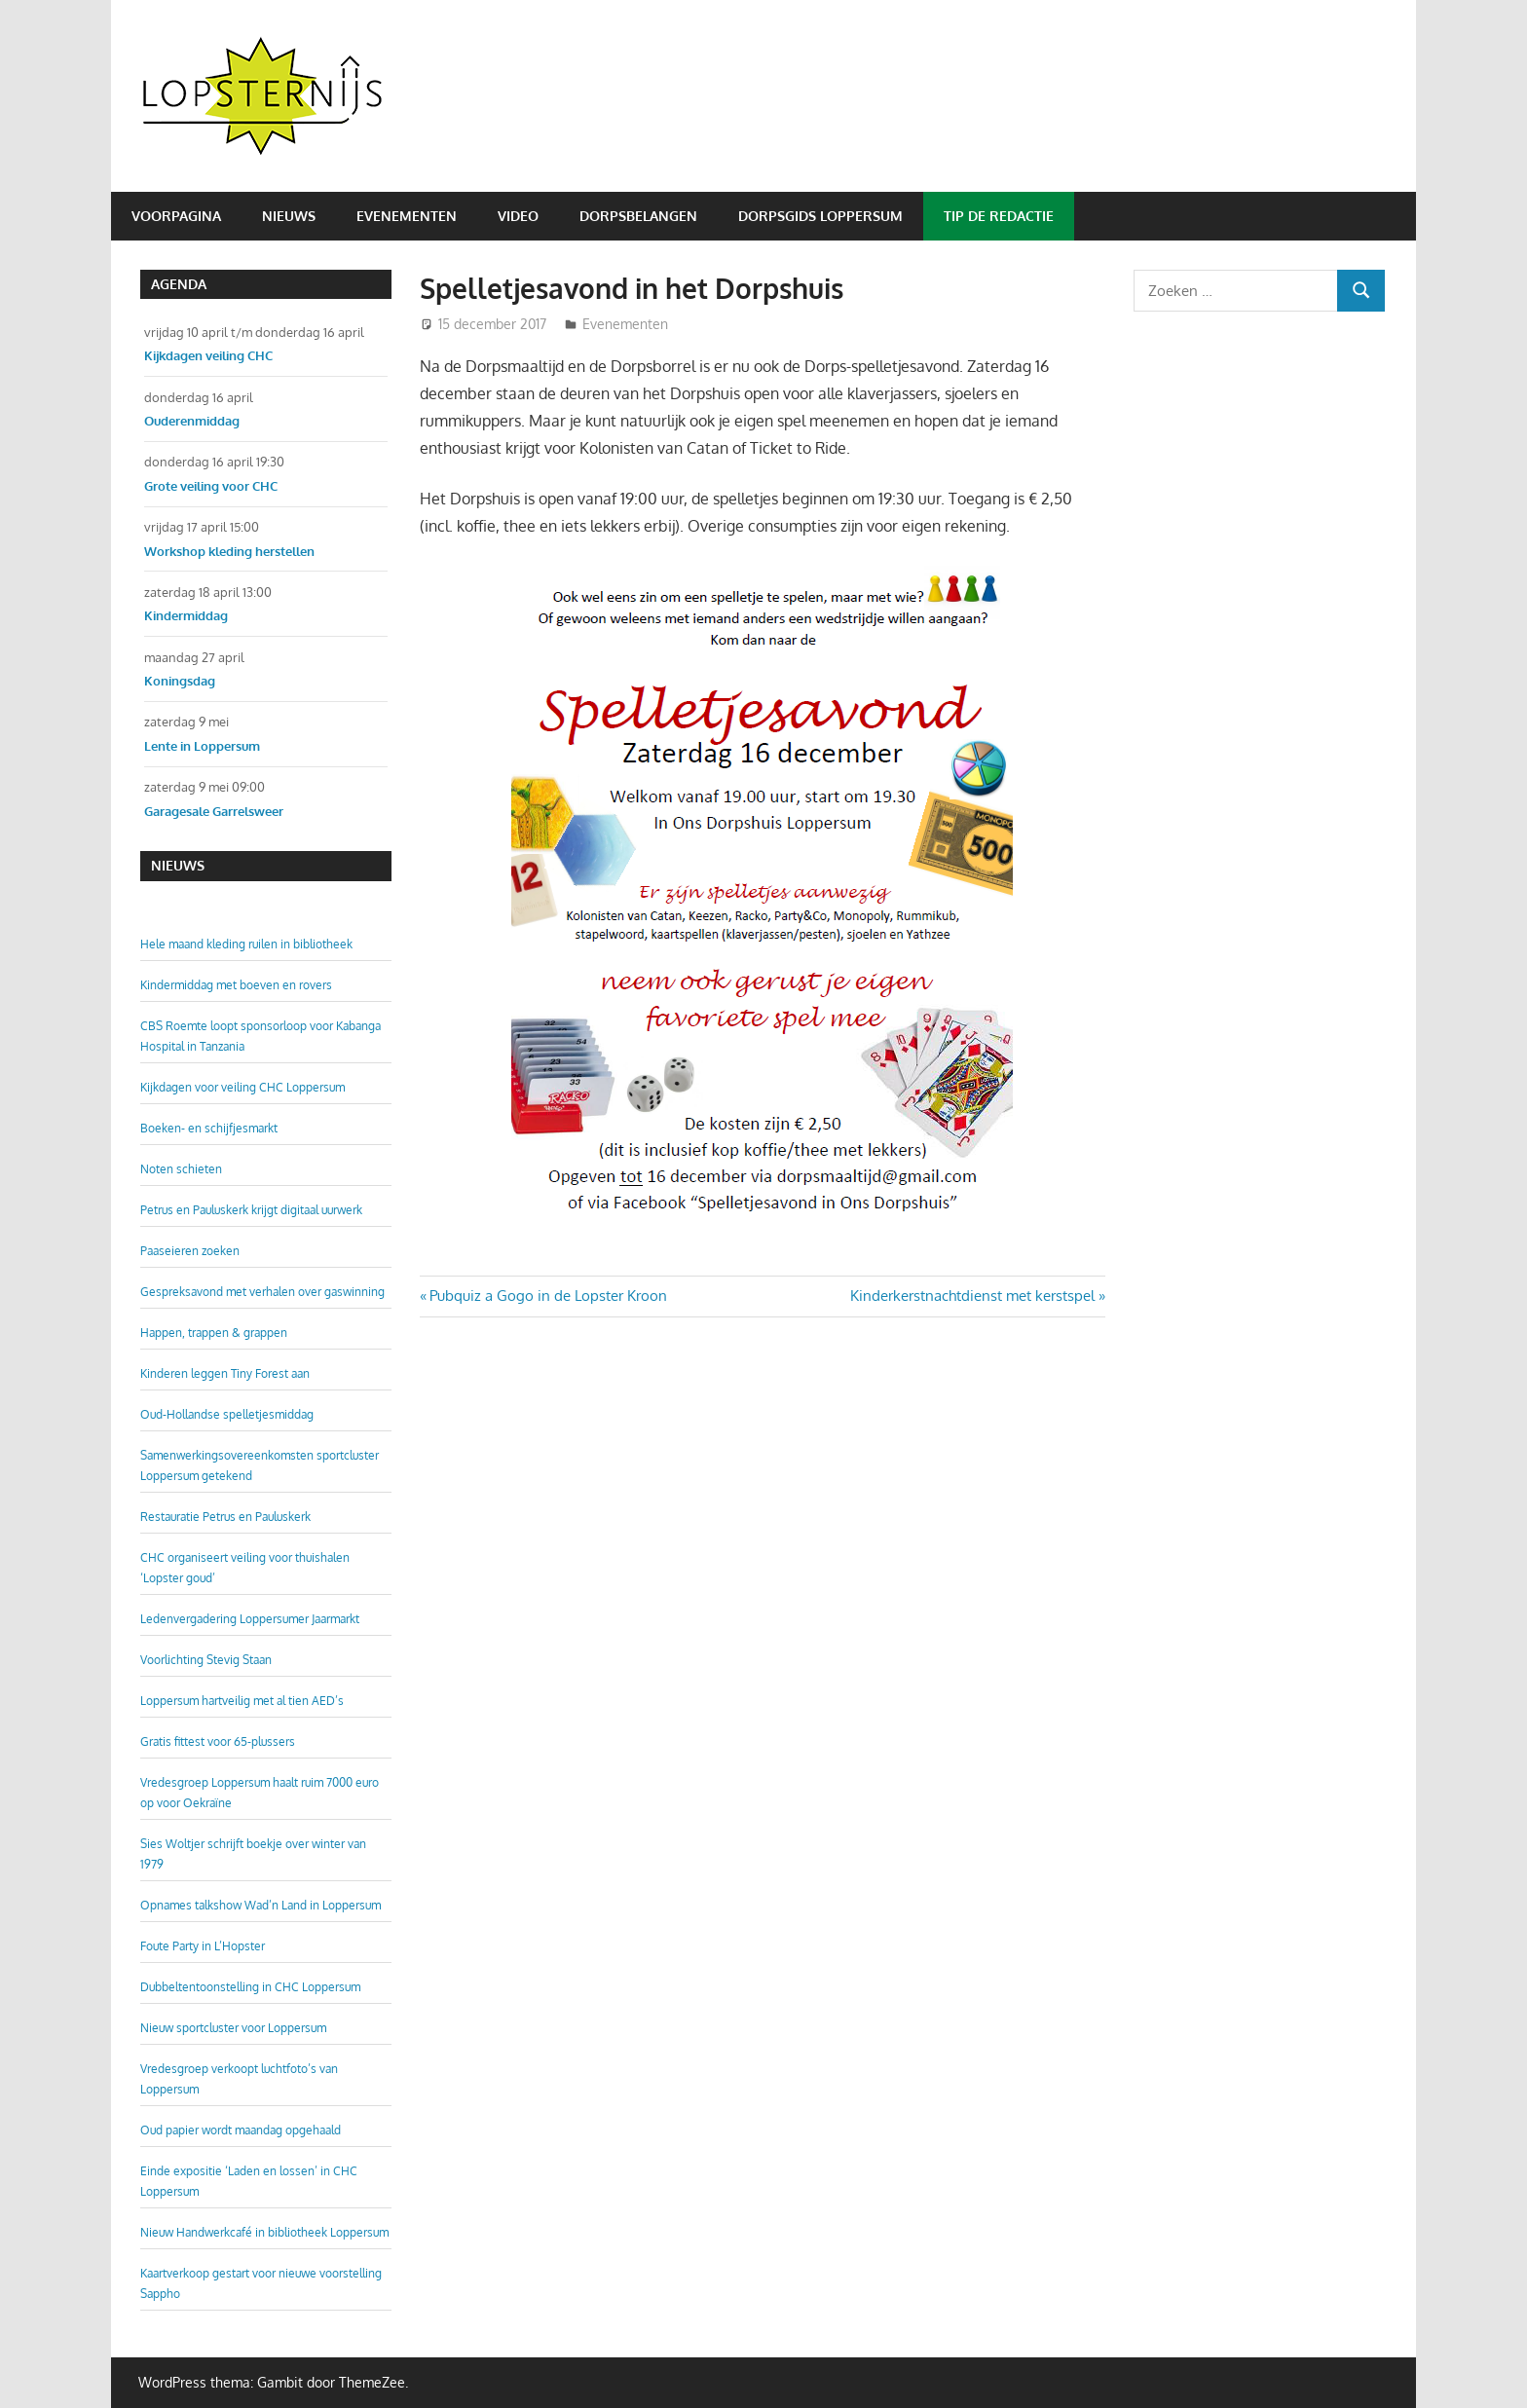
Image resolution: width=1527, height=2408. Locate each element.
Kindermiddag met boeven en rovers (236, 985)
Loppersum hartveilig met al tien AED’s (242, 1700)
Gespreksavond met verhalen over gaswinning (262, 1291)
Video (518, 215)
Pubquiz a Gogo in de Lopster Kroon (547, 1295)
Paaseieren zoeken (190, 1250)
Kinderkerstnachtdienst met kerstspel (972, 1295)
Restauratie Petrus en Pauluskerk (225, 1516)
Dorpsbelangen (638, 215)
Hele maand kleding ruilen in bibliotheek (246, 944)
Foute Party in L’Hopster (202, 1946)
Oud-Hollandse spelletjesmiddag (227, 1414)
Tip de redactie (999, 215)
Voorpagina (176, 215)
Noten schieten (181, 1169)
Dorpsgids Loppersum (820, 215)
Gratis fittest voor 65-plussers (217, 1741)
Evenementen (406, 215)
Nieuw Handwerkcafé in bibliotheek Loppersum (264, 2232)
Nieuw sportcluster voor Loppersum (233, 2027)
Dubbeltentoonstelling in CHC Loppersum (250, 1987)
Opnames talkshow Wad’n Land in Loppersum (260, 1905)
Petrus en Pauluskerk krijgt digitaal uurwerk (251, 1210)
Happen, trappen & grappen (213, 1332)
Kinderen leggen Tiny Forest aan (225, 1373)
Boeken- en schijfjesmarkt (209, 1128)
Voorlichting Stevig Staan (206, 1659)
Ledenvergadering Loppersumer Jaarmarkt (249, 1619)
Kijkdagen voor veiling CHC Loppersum (242, 1087)
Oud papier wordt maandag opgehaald (240, 2130)
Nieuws (289, 215)
